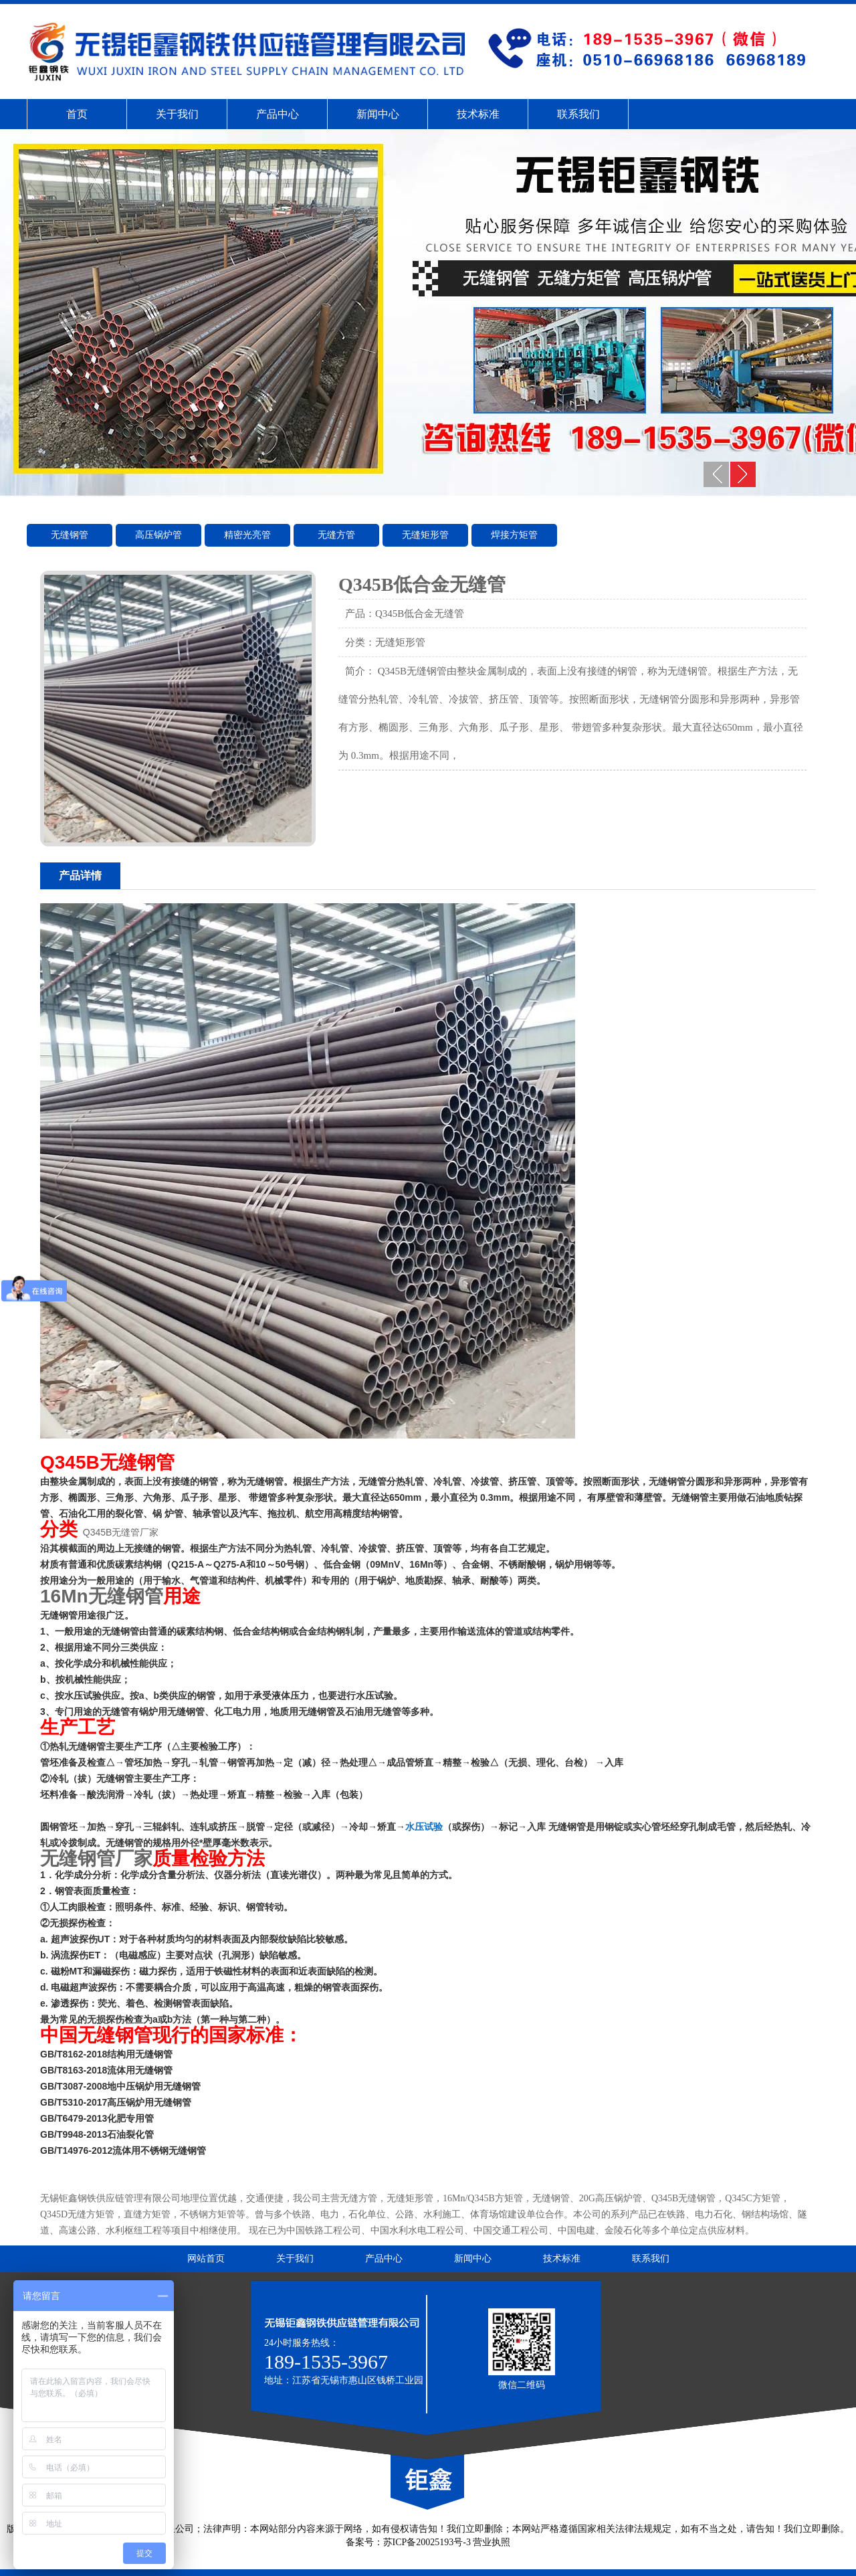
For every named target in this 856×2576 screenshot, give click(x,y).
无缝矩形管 (425, 535)
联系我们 (578, 114)
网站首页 (206, 2258)
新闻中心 (377, 114)
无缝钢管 (69, 535)
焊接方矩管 (514, 535)
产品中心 (277, 114)
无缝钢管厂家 (96, 1858)
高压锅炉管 (158, 535)
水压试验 (424, 1826)
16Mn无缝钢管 (101, 1596)
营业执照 (491, 2542)
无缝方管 (336, 535)
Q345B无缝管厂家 (121, 1532)
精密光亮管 (247, 535)
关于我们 (177, 114)
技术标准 (478, 114)
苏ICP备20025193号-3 (427, 2542)
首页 (77, 114)
